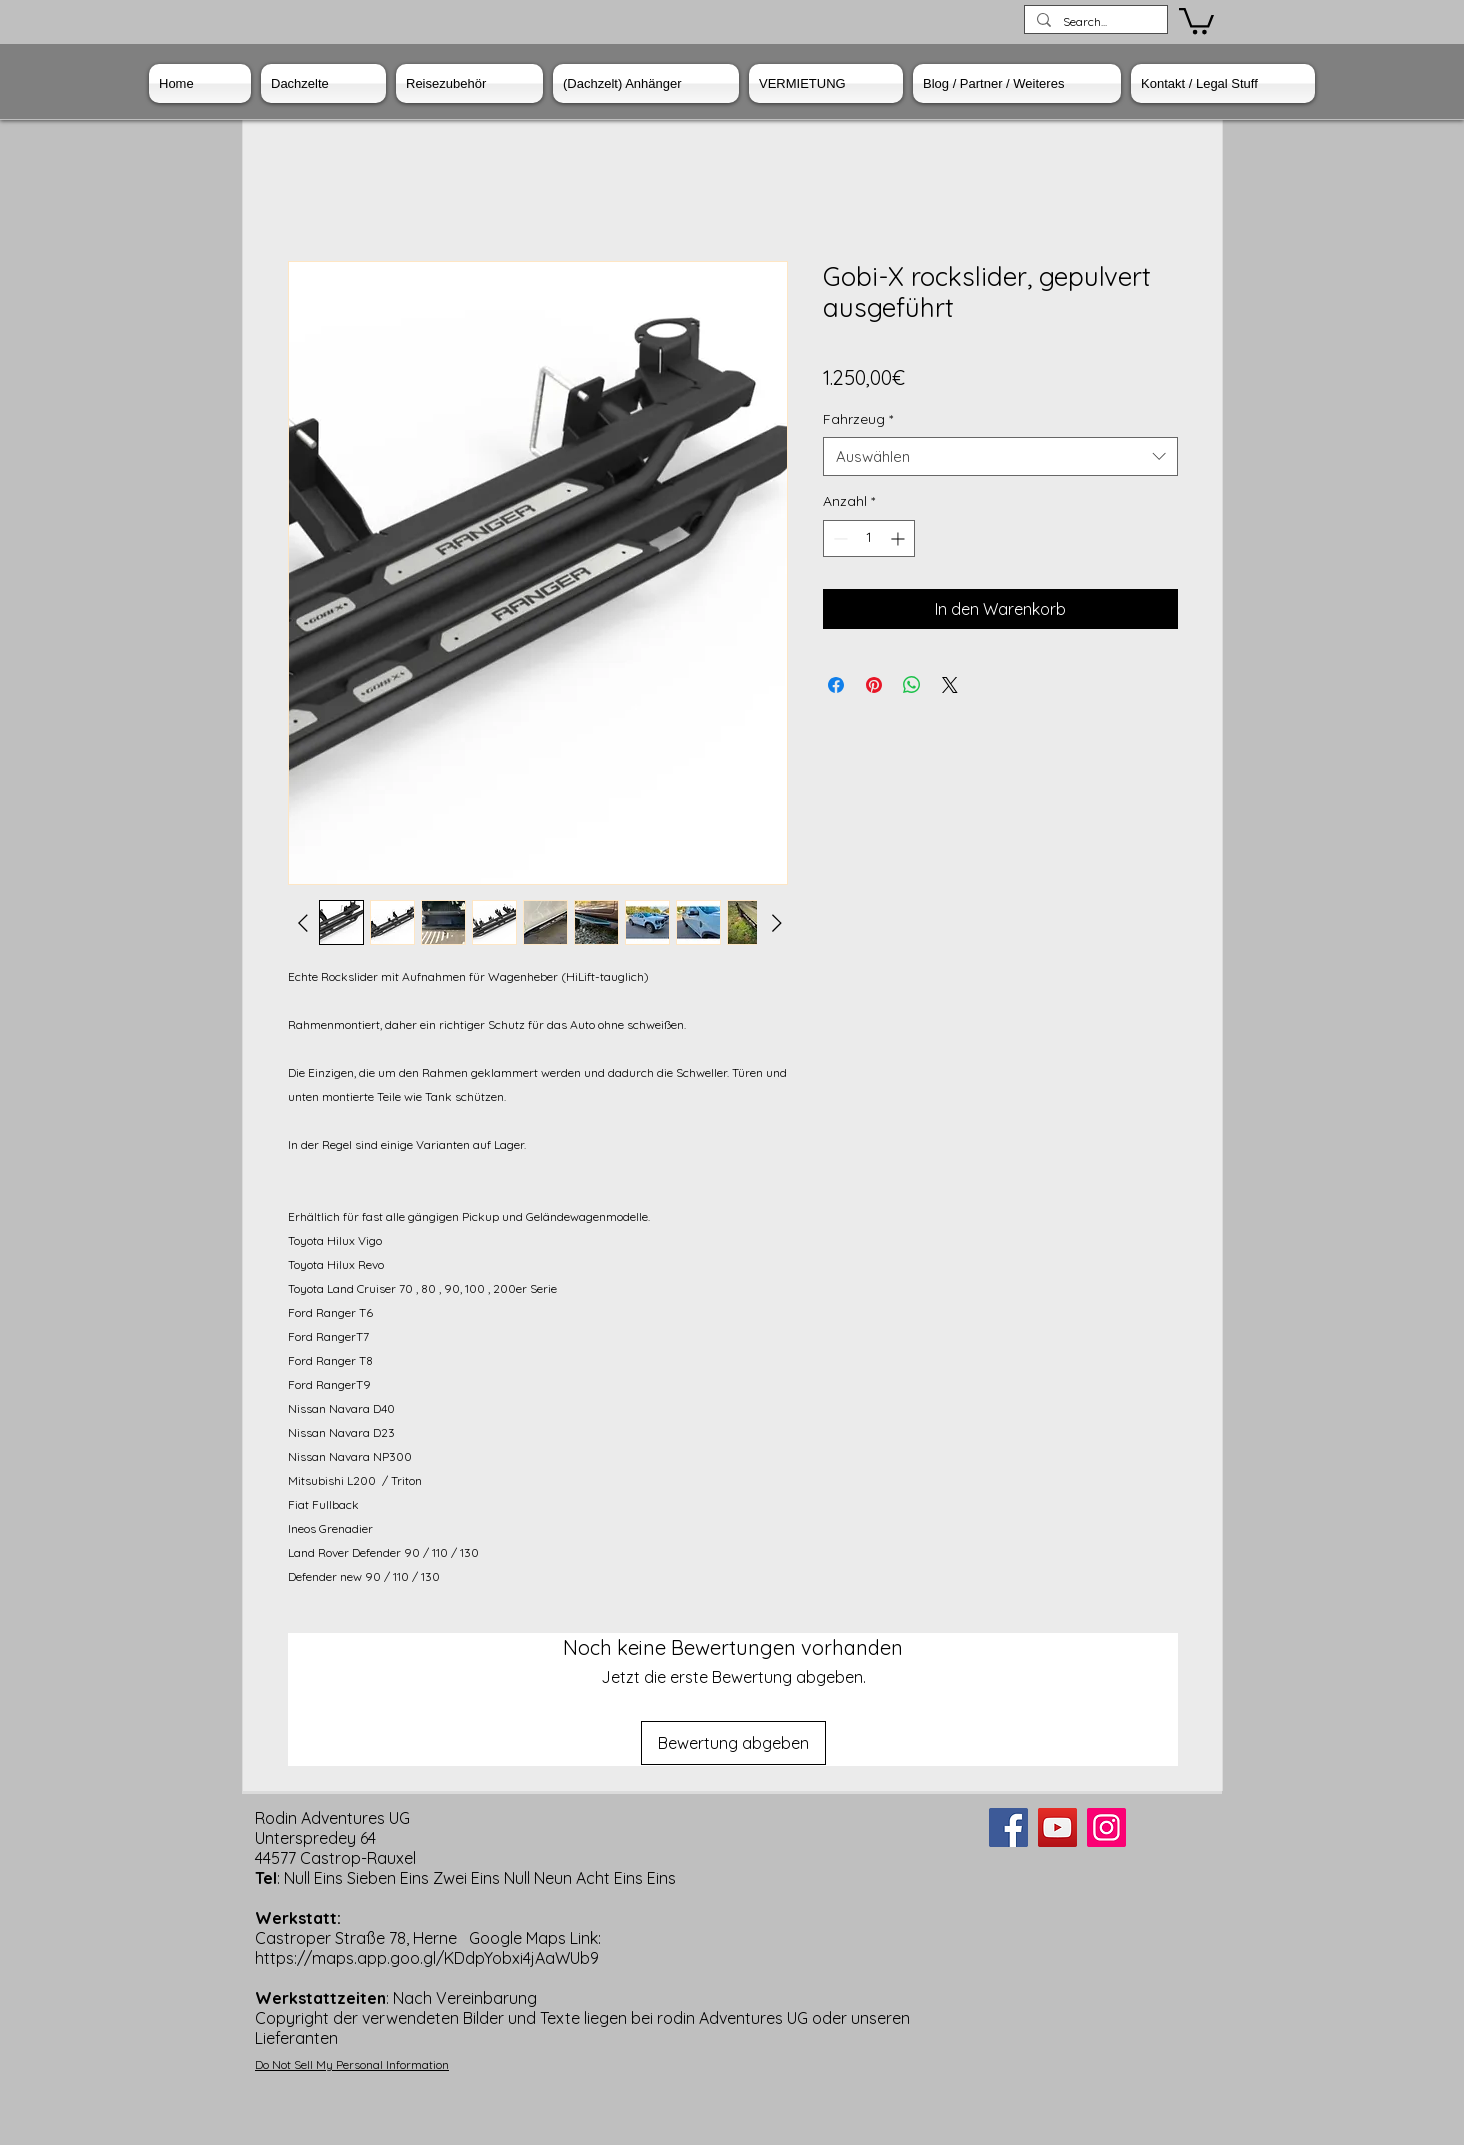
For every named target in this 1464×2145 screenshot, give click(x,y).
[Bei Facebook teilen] (836, 685)
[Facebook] (1008, 1827)
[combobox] (1000, 456)
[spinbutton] (869, 538)
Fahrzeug (858, 419)
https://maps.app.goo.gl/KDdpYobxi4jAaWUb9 (427, 1958)
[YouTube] (1057, 1827)
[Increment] (899, 538)
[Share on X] (950, 685)
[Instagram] (1106, 1827)
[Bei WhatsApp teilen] (912, 685)
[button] (1196, 19)
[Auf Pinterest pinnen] (874, 685)
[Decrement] (838, 538)
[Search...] (1094, 22)
